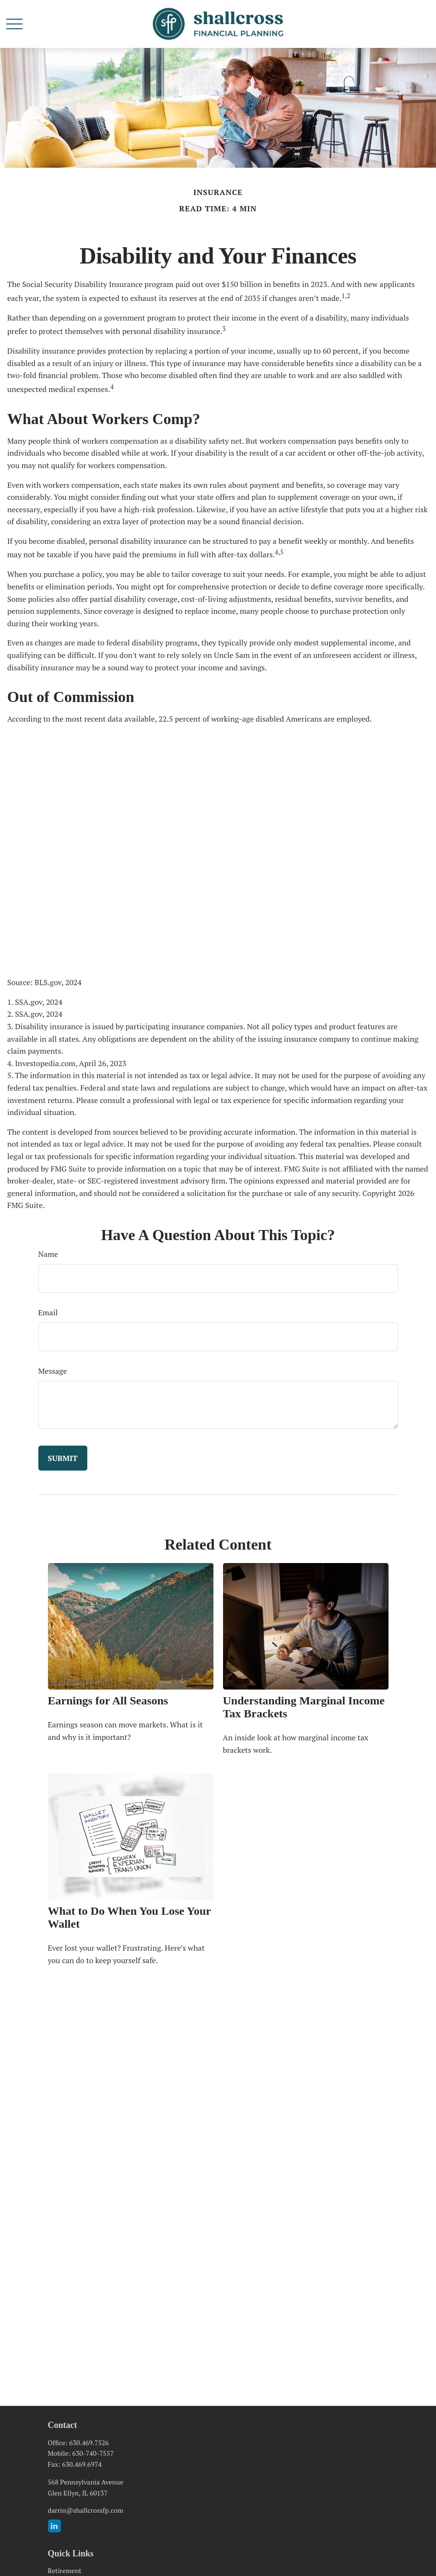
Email (48, 1312)
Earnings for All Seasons (108, 1700)
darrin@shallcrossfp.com (85, 2510)
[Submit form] (62, 1458)
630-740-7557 (93, 2453)
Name (48, 1254)
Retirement (65, 2570)
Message (52, 1371)
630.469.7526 (88, 2442)
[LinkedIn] (54, 2525)
